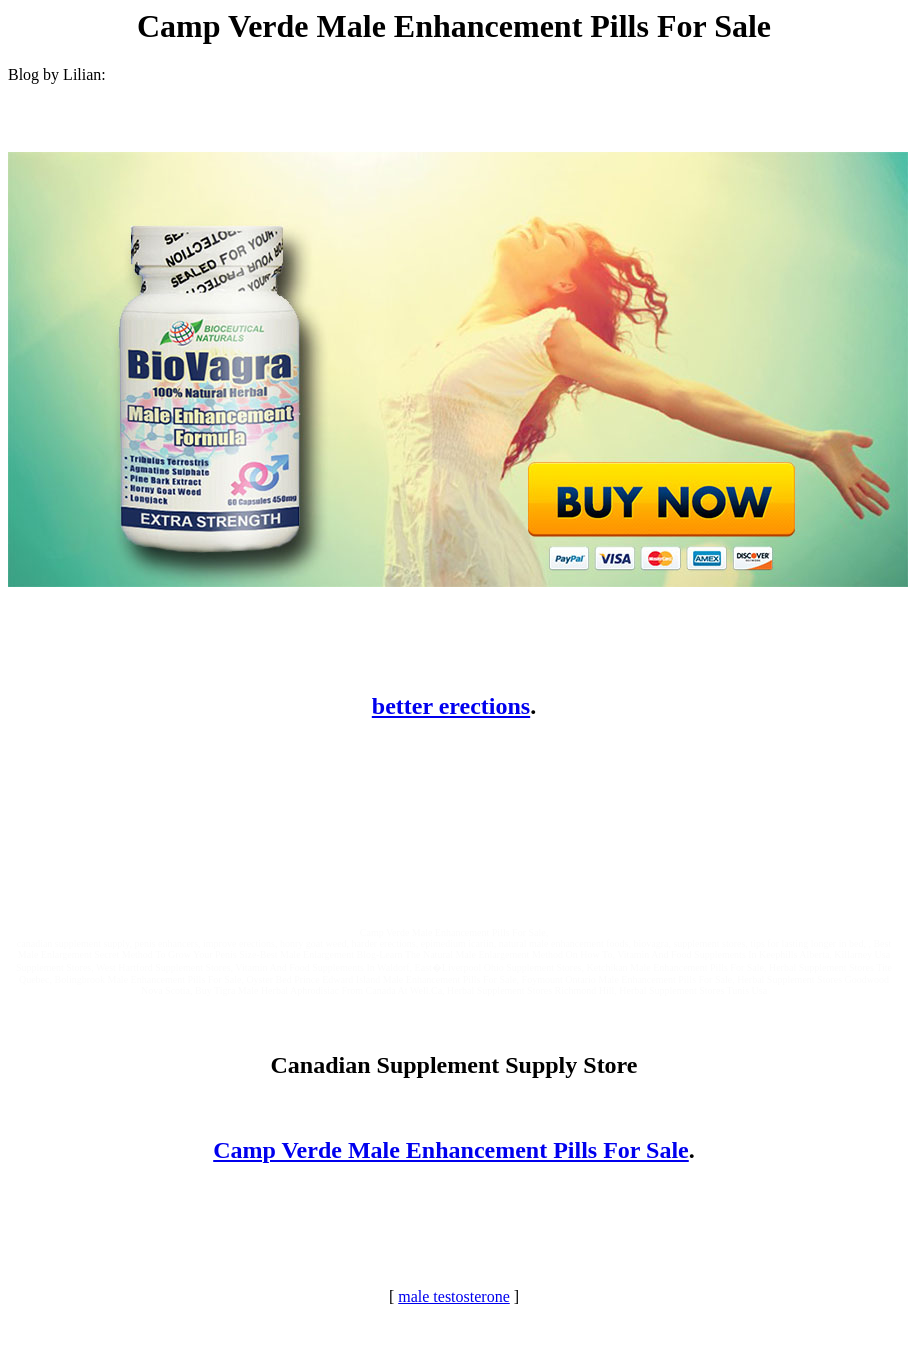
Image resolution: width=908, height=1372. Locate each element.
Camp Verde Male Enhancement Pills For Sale (451, 1150)
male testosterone (454, 1296)
